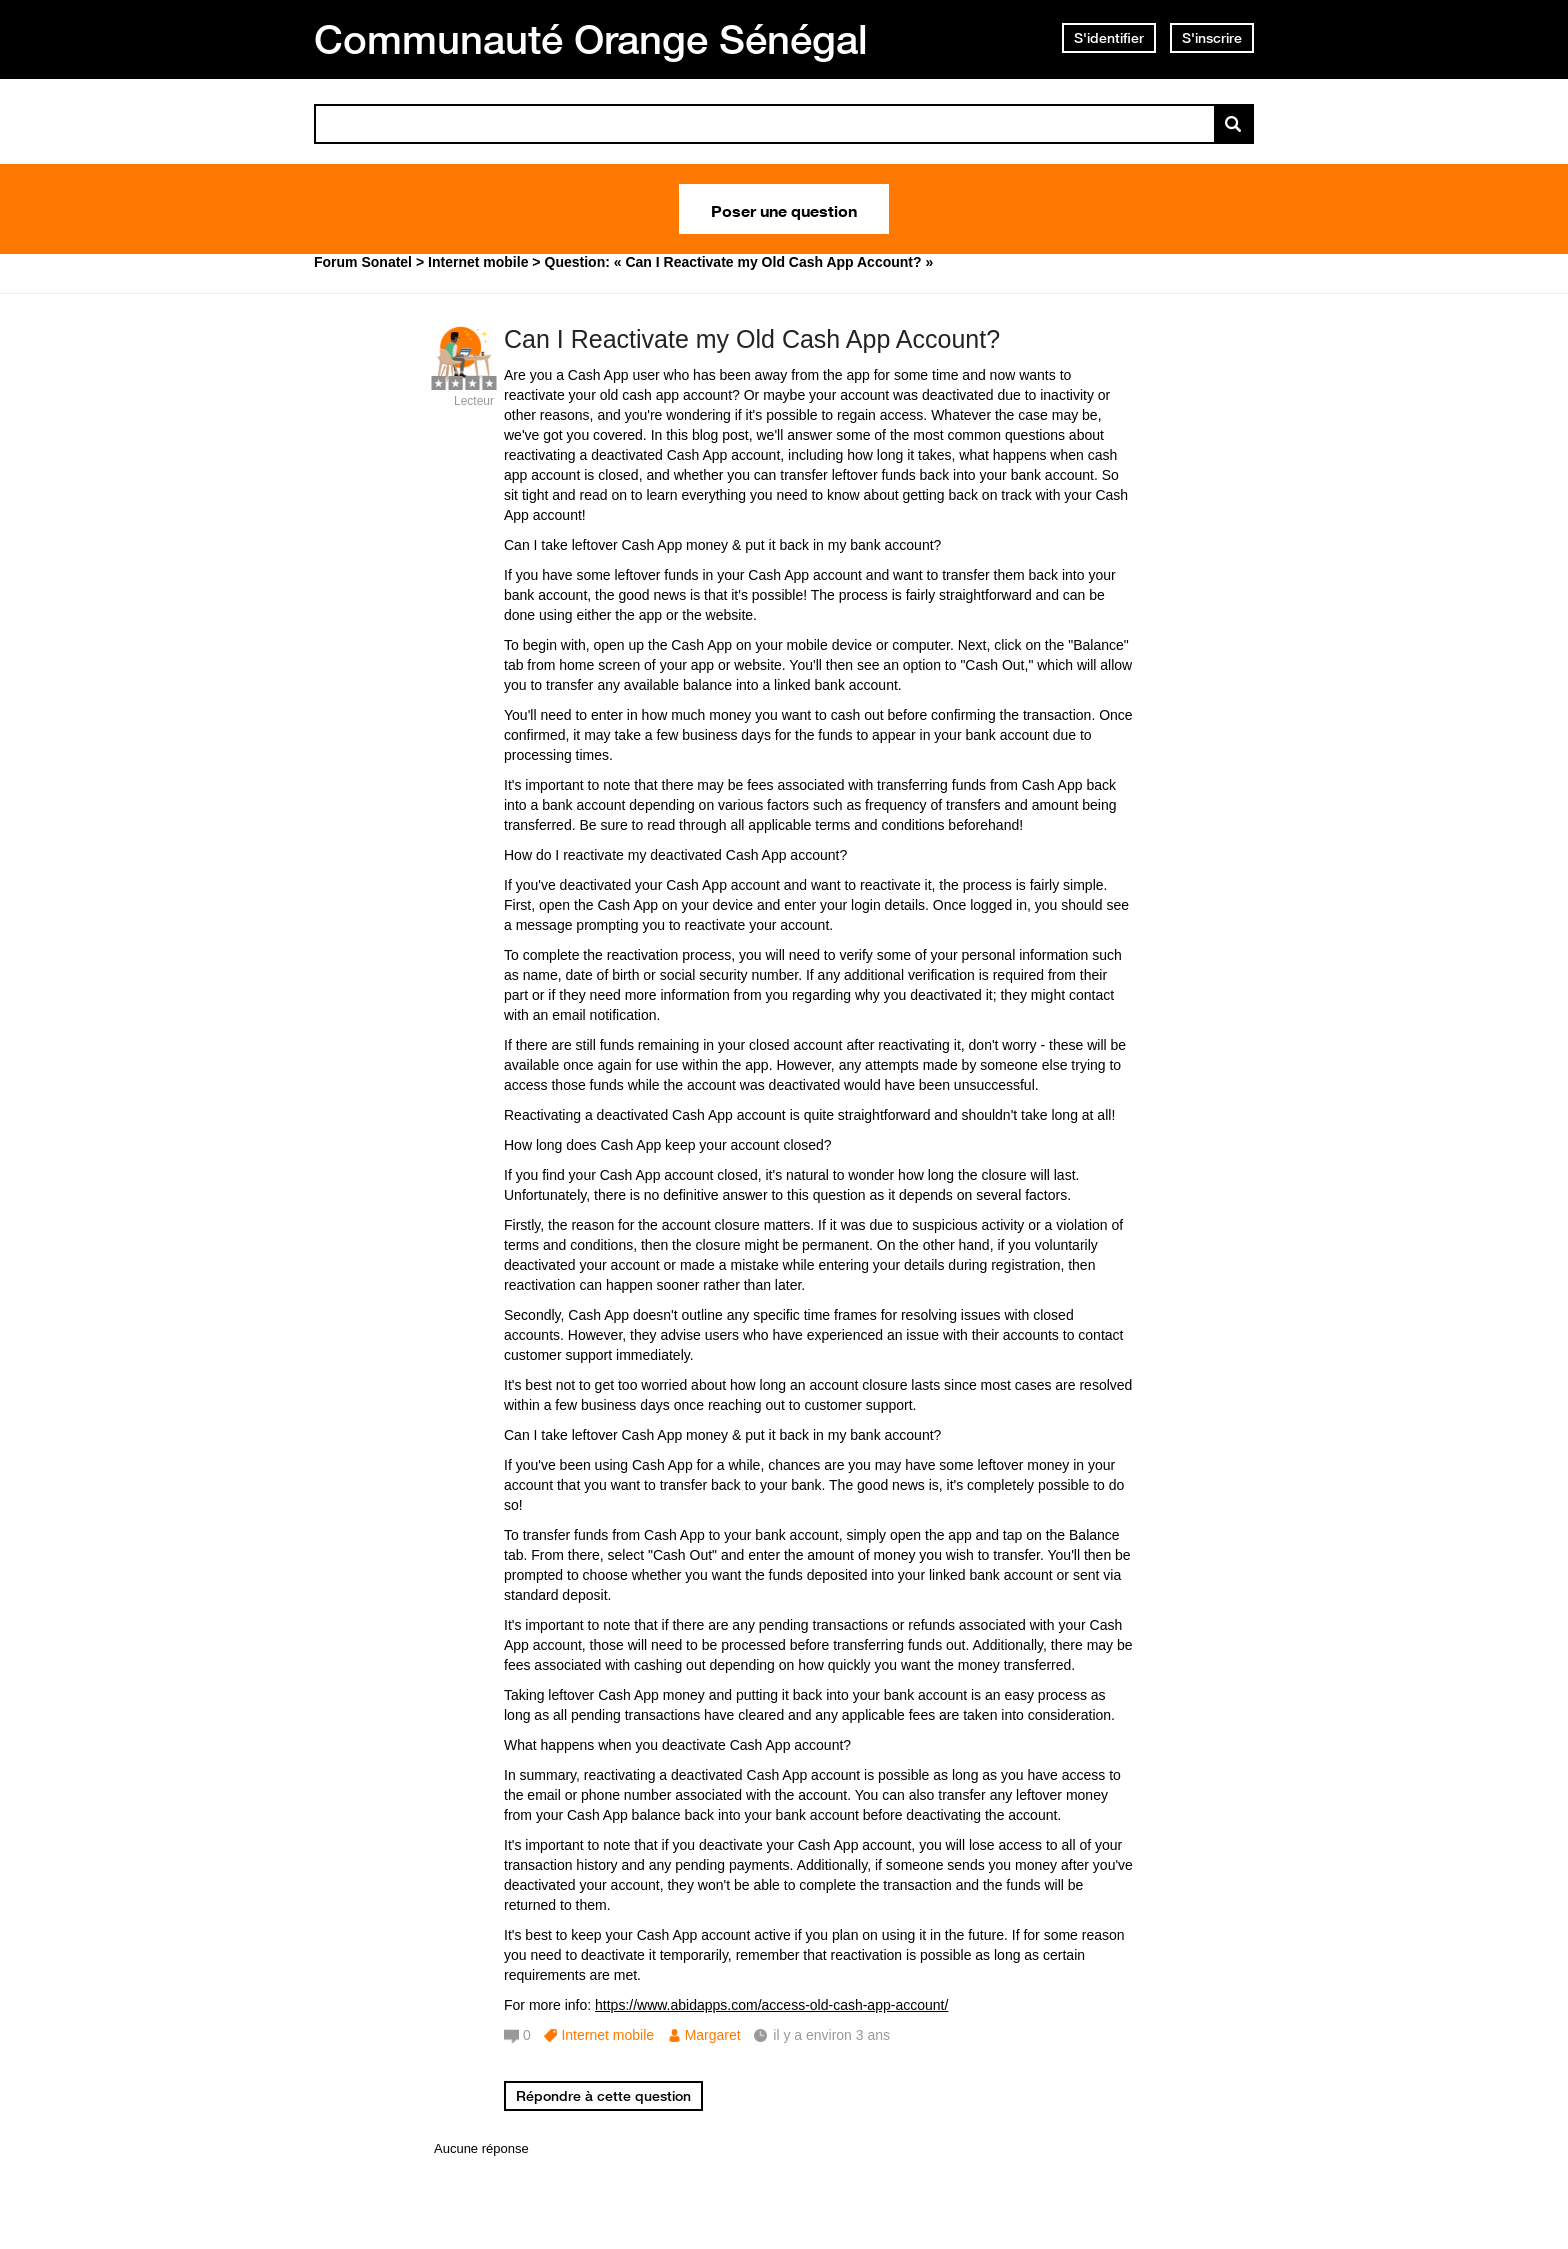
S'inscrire (1212, 38)
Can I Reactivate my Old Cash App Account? (752, 339)
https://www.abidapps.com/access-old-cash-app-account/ (771, 2005)
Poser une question (784, 209)
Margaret (713, 2035)
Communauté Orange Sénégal (591, 39)
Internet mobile (607, 2035)
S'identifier (1109, 38)
